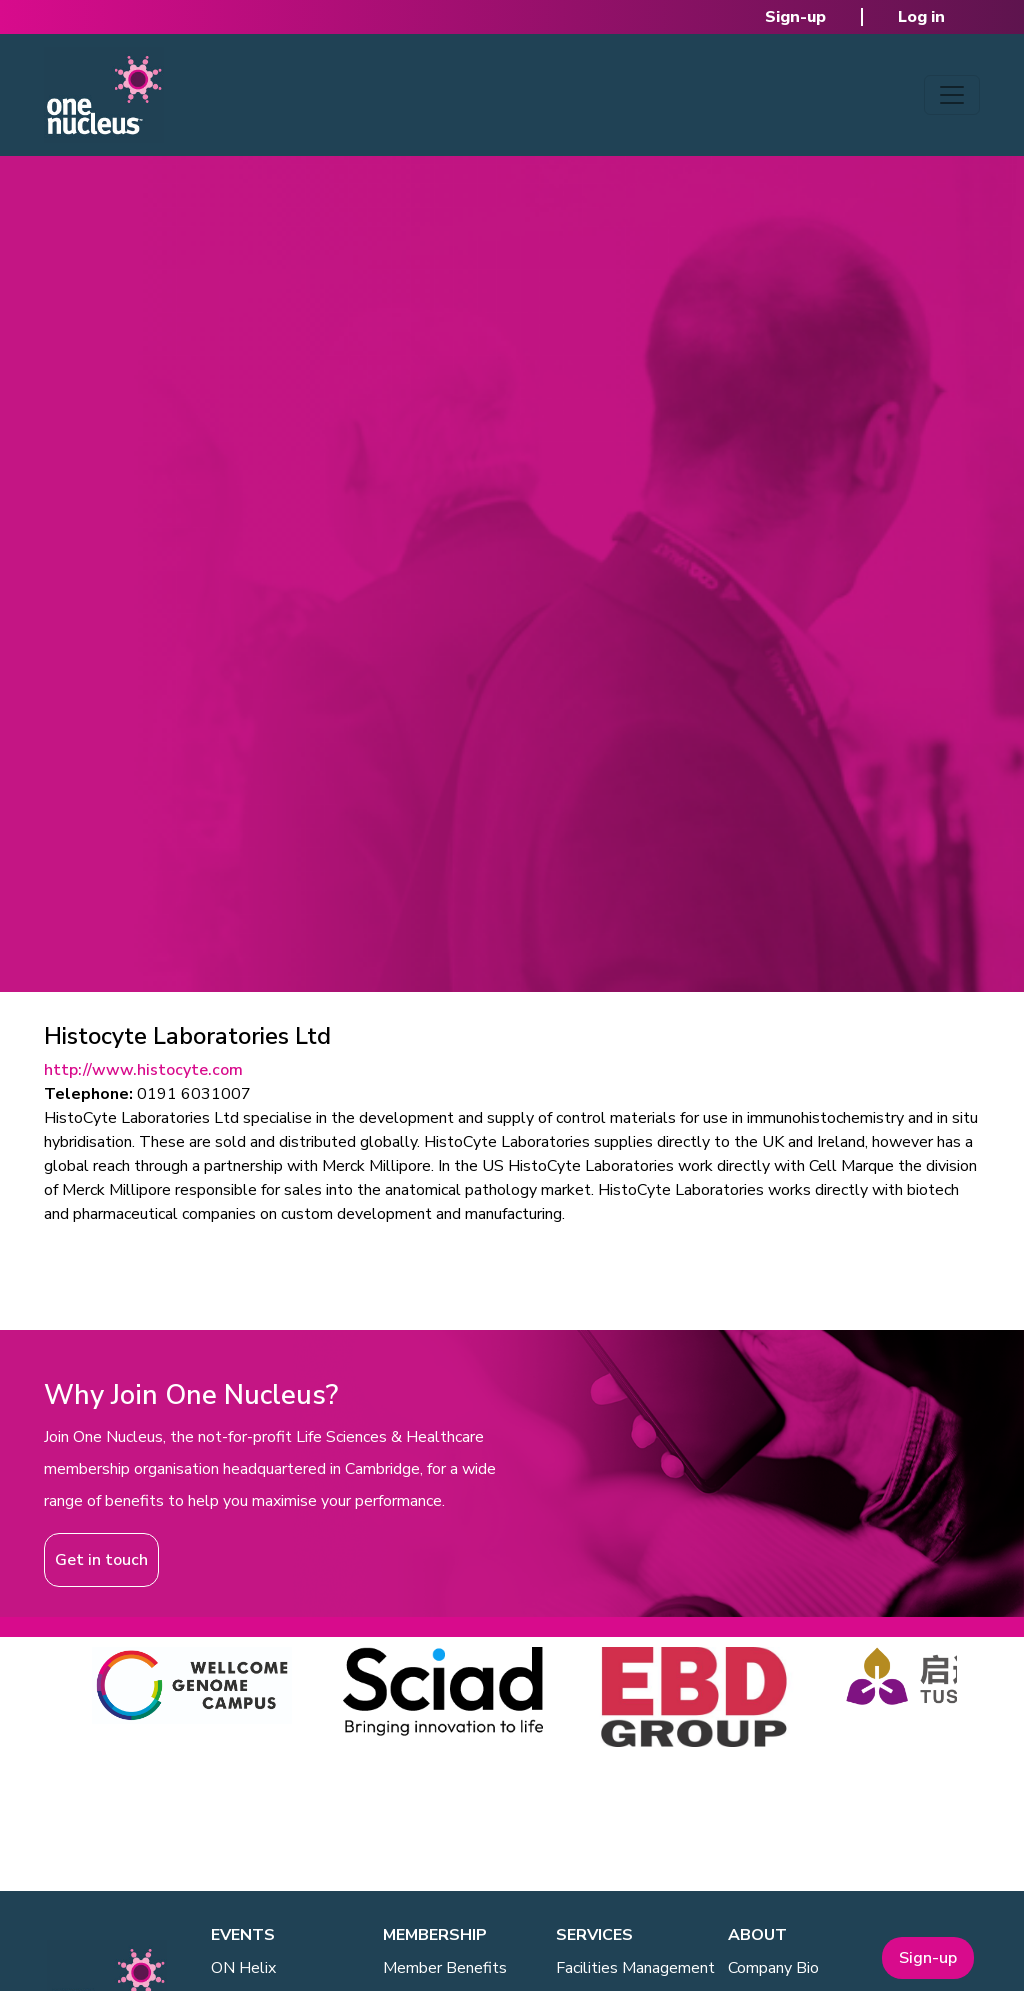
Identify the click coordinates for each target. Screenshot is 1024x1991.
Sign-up (795, 17)
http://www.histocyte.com (143, 1070)
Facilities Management (635, 1968)
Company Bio (773, 1968)
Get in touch (101, 1560)
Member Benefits (445, 1968)
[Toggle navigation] (952, 95)
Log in (921, 17)
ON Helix (243, 1968)
